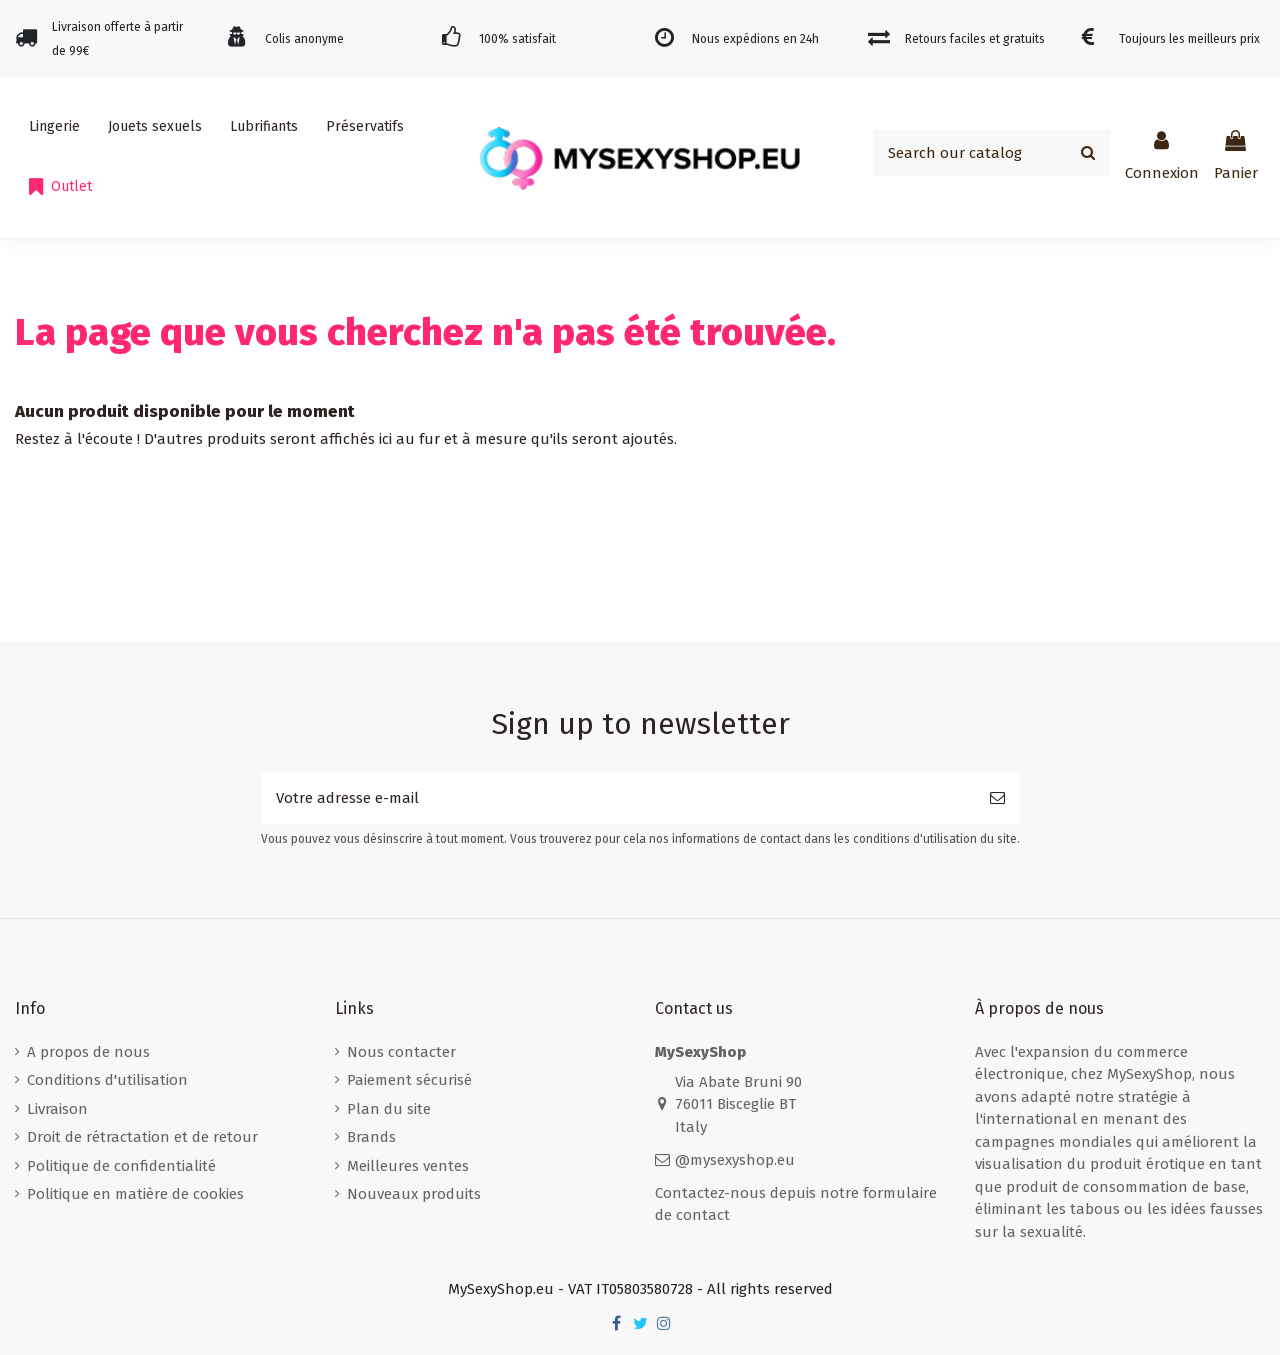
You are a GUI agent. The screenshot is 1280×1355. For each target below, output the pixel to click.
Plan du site (389, 1109)
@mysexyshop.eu (735, 1160)
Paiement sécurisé (409, 1080)
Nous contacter (401, 1052)
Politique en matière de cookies (135, 1194)
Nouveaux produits (414, 1194)
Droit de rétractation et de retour (142, 1137)
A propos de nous (88, 1052)
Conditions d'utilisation (107, 1080)
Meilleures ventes (408, 1166)
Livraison (57, 1109)
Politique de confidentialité (121, 1166)
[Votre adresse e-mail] (618, 798)
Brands (371, 1137)
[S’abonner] (997, 798)
